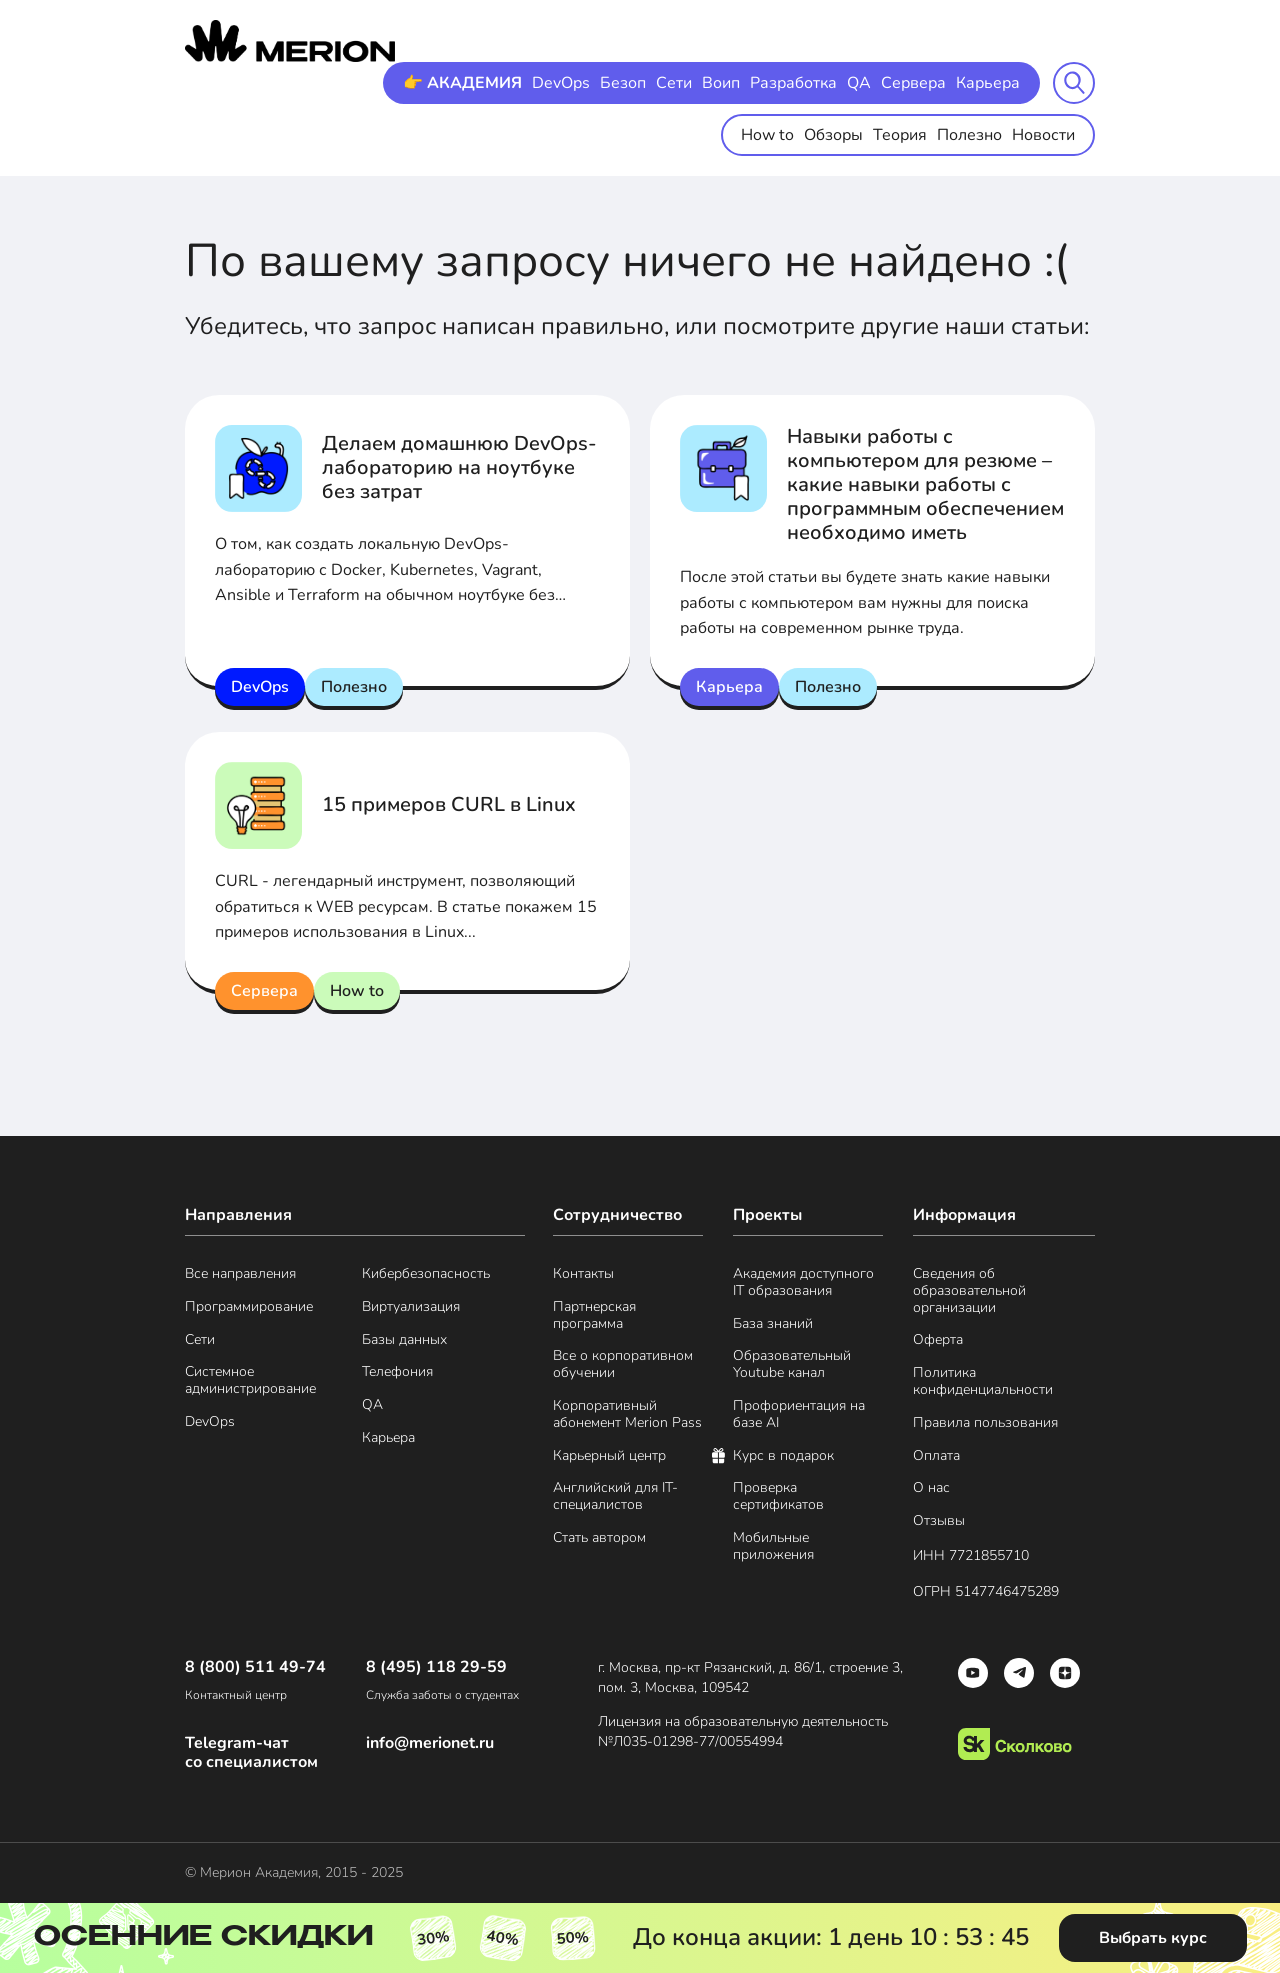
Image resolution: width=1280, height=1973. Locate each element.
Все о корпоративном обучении (623, 1365)
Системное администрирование (250, 1381)
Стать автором (599, 1538)
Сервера (913, 83)
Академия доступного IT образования (803, 1283)
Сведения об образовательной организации (969, 1291)
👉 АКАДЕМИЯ (462, 83)
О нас (931, 1488)
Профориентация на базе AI (799, 1415)
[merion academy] (290, 41)
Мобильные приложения (773, 1547)
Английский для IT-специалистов (615, 1497)
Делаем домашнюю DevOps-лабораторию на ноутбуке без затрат (459, 467)
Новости (1043, 135)
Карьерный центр (609, 1456)
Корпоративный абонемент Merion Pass (627, 1415)
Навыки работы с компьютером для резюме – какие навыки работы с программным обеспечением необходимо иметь (925, 484)
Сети (674, 83)
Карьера (988, 83)
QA (859, 83)
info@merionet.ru (430, 1743)
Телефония (397, 1372)
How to (767, 135)
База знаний (773, 1324)
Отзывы (939, 1521)
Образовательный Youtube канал (792, 1365)
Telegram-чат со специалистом (251, 1753)
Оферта (938, 1340)
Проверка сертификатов (778, 1497)
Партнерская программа (594, 1316)
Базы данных (404, 1340)
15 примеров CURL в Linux (449, 804)
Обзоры (833, 135)
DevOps (561, 83)
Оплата (936, 1456)
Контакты (583, 1274)
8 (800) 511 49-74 (255, 1667)
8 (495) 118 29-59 (436, 1667)
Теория (900, 135)
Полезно (969, 135)
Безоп (623, 83)
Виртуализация (411, 1307)
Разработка (793, 83)
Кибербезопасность (426, 1274)
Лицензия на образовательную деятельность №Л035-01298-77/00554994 (743, 1731)
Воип (721, 83)
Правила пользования (985, 1423)
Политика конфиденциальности (983, 1382)
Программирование (249, 1307)
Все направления (240, 1274)
